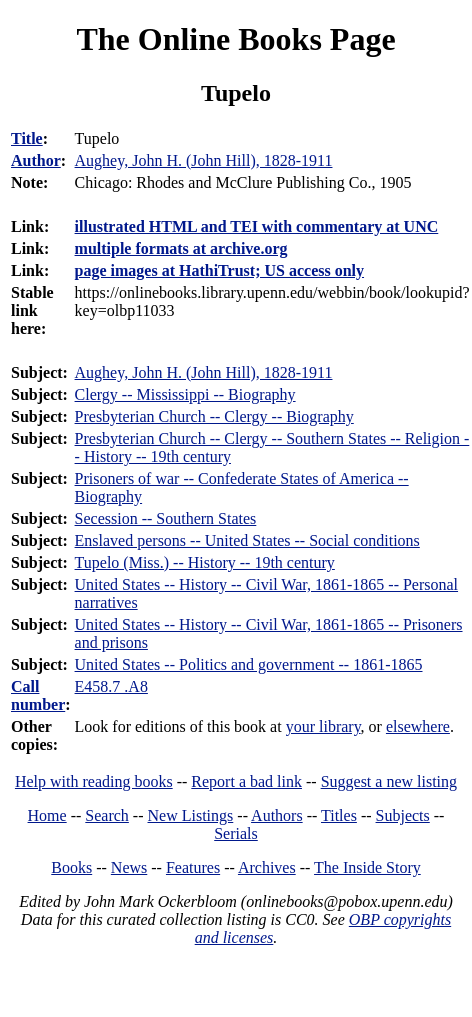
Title (27, 138)
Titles (339, 815)
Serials (236, 833)
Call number (38, 695)
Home (47, 815)
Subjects (403, 815)
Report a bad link (246, 781)
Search (107, 815)
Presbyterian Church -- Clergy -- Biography (214, 416)
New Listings (191, 815)
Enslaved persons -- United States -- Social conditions (247, 540)
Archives (267, 867)
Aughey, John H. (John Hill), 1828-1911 (204, 372)
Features (193, 867)
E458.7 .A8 (111, 686)
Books (71, 867)
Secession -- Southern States (166, 518)
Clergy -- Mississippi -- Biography (185, 394)
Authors (277, 815)
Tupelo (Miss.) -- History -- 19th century (205, 562)
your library (323, 726)
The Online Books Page (235, 39)
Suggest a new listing (389, 781)
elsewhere (418, 726)
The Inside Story (367, 867)
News (129, 867)
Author (36, 160)
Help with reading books (94, 781)
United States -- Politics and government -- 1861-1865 (249, 664)
